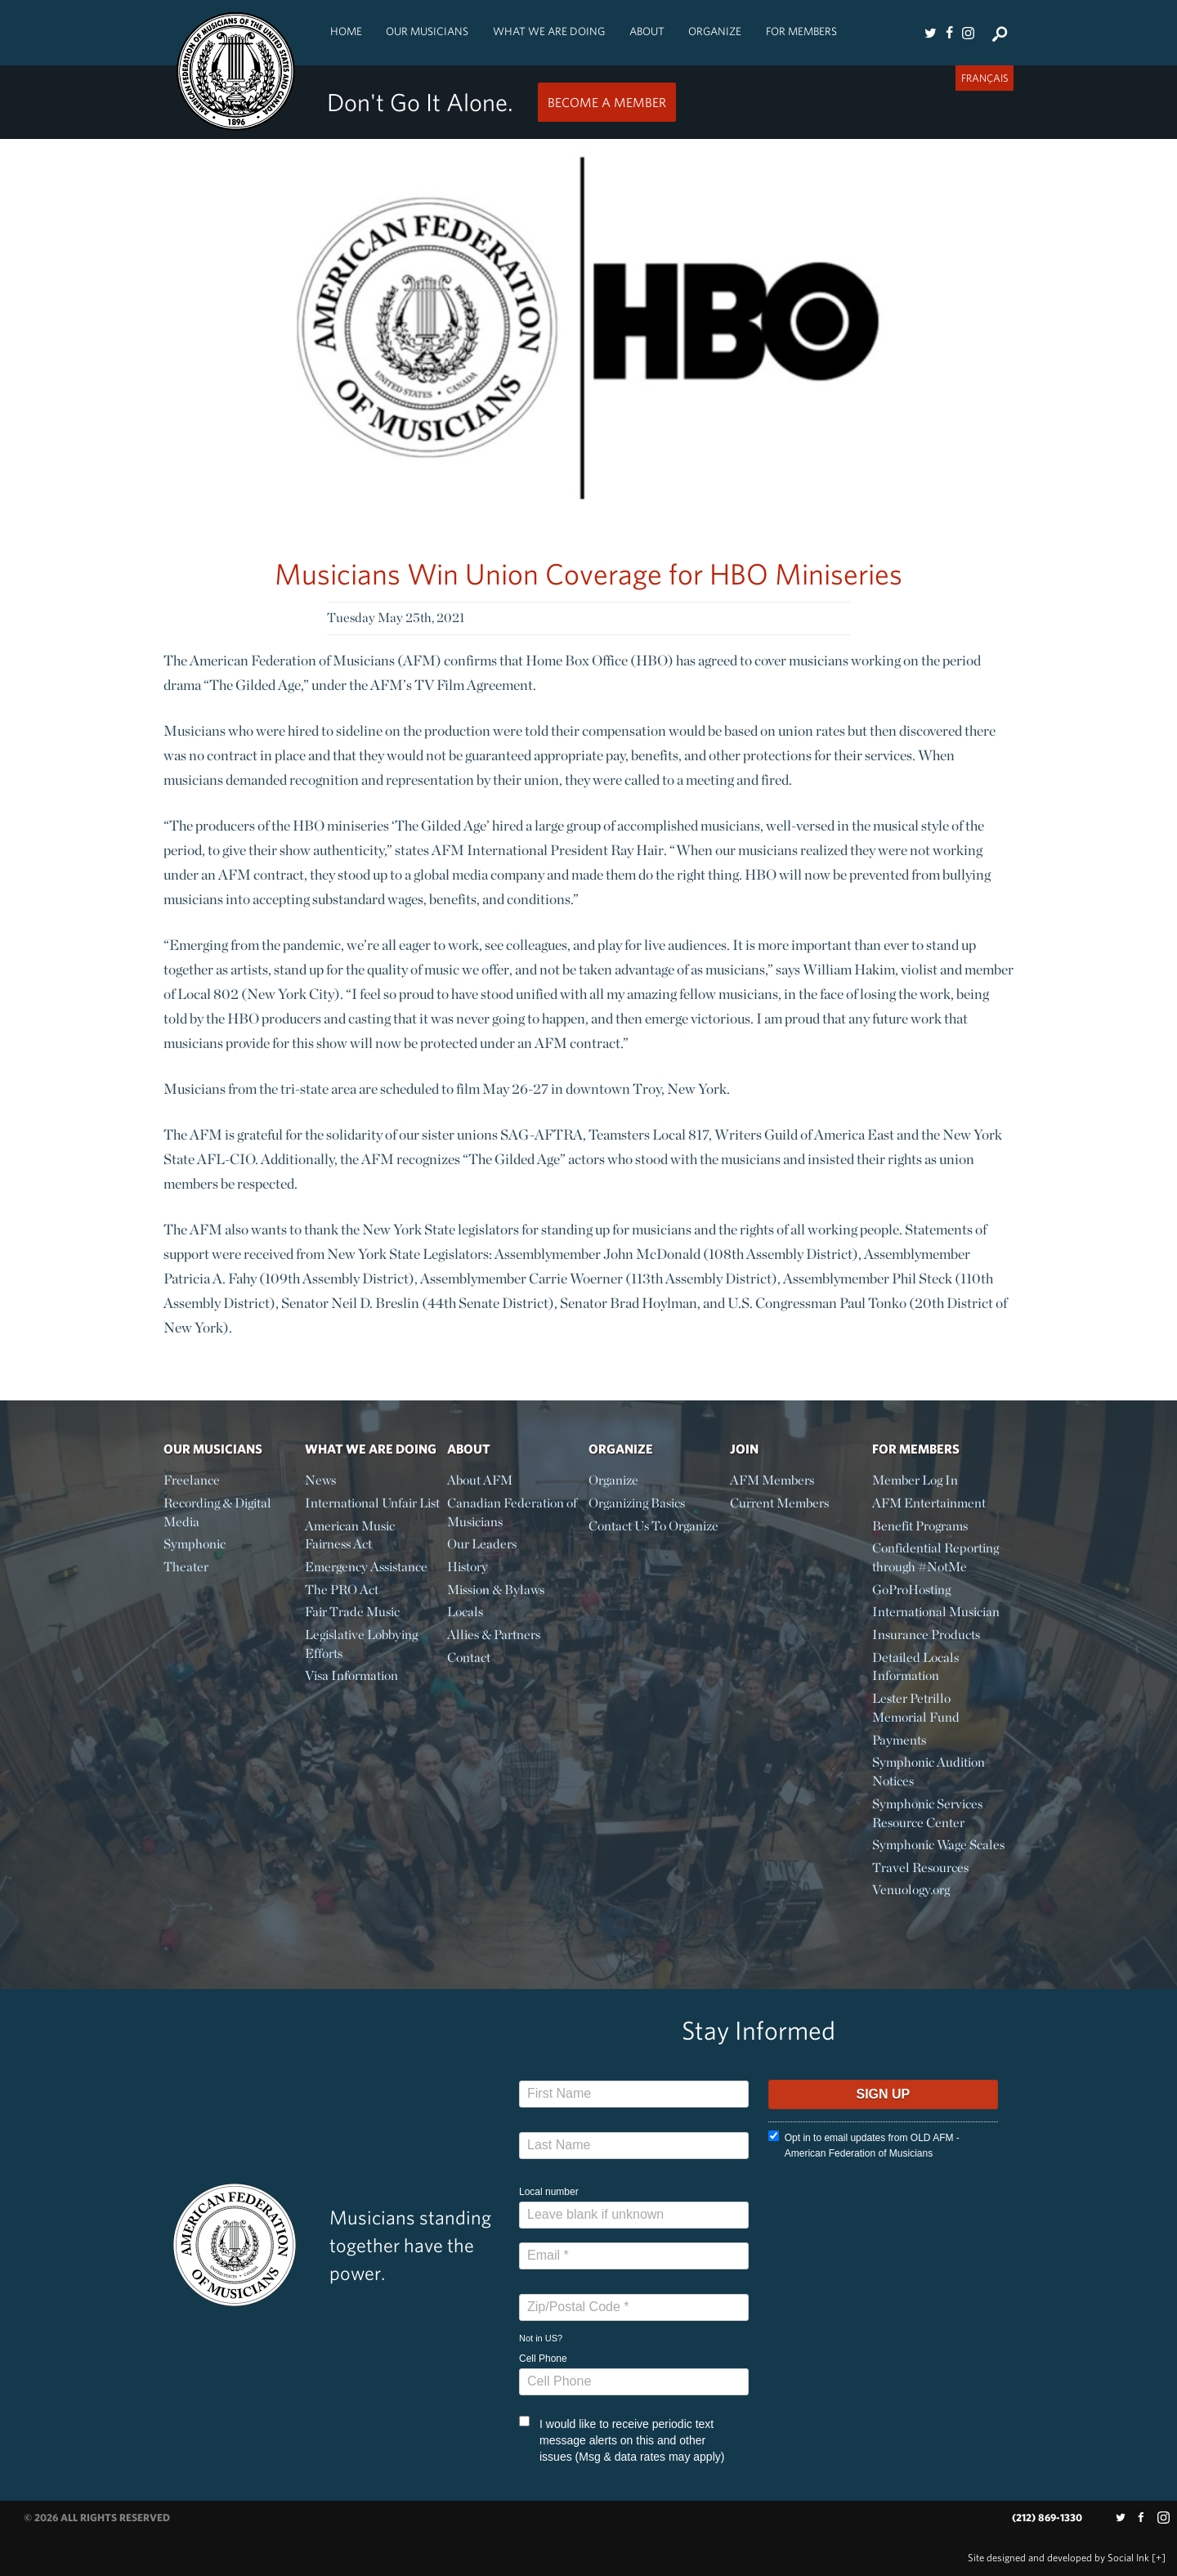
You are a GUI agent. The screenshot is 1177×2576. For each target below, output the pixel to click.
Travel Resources (920, 1867)
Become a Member (607, 102)
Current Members (779, 1503)
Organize (714, 31)
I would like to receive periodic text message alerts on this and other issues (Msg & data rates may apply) (621, 2439)
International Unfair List (372, 1503)
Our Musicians (427, 31)
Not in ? (540, 2338)
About (647, 31)
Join (744, 1448)
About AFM (479, 1480)
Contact (468, 1657)
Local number (549, 2191)
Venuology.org (911, 1889)
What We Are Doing (549, 31)
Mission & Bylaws (495, 1589)
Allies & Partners (493, 1634)
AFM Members (772, 1480)
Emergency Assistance (366, 1567)
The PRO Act (341, 1589)
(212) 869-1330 (1047, 2517)
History (467, 1567)
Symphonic (194, 1544)
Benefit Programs (920, 1526)
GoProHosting (911, 1589)
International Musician (936, 1612)
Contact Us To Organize (653, 1526)
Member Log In (915, 1480)
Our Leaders (482, 1544)
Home (346, 31)
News (320, 1480)
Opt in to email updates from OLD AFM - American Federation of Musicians (864, 2144)
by (1058, 2557)
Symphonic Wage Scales (938, 1844)
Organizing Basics (636, 1503)
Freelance (191, 1480)
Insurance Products (926, 1634)
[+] (1159, 2557)
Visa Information (351, 1675)
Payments (899, 1740)
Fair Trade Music (352, 1612)
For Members (801, 31)
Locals (465, 1612)
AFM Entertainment (929, 1503)
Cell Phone (543, 2358)
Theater (185, 1567)
